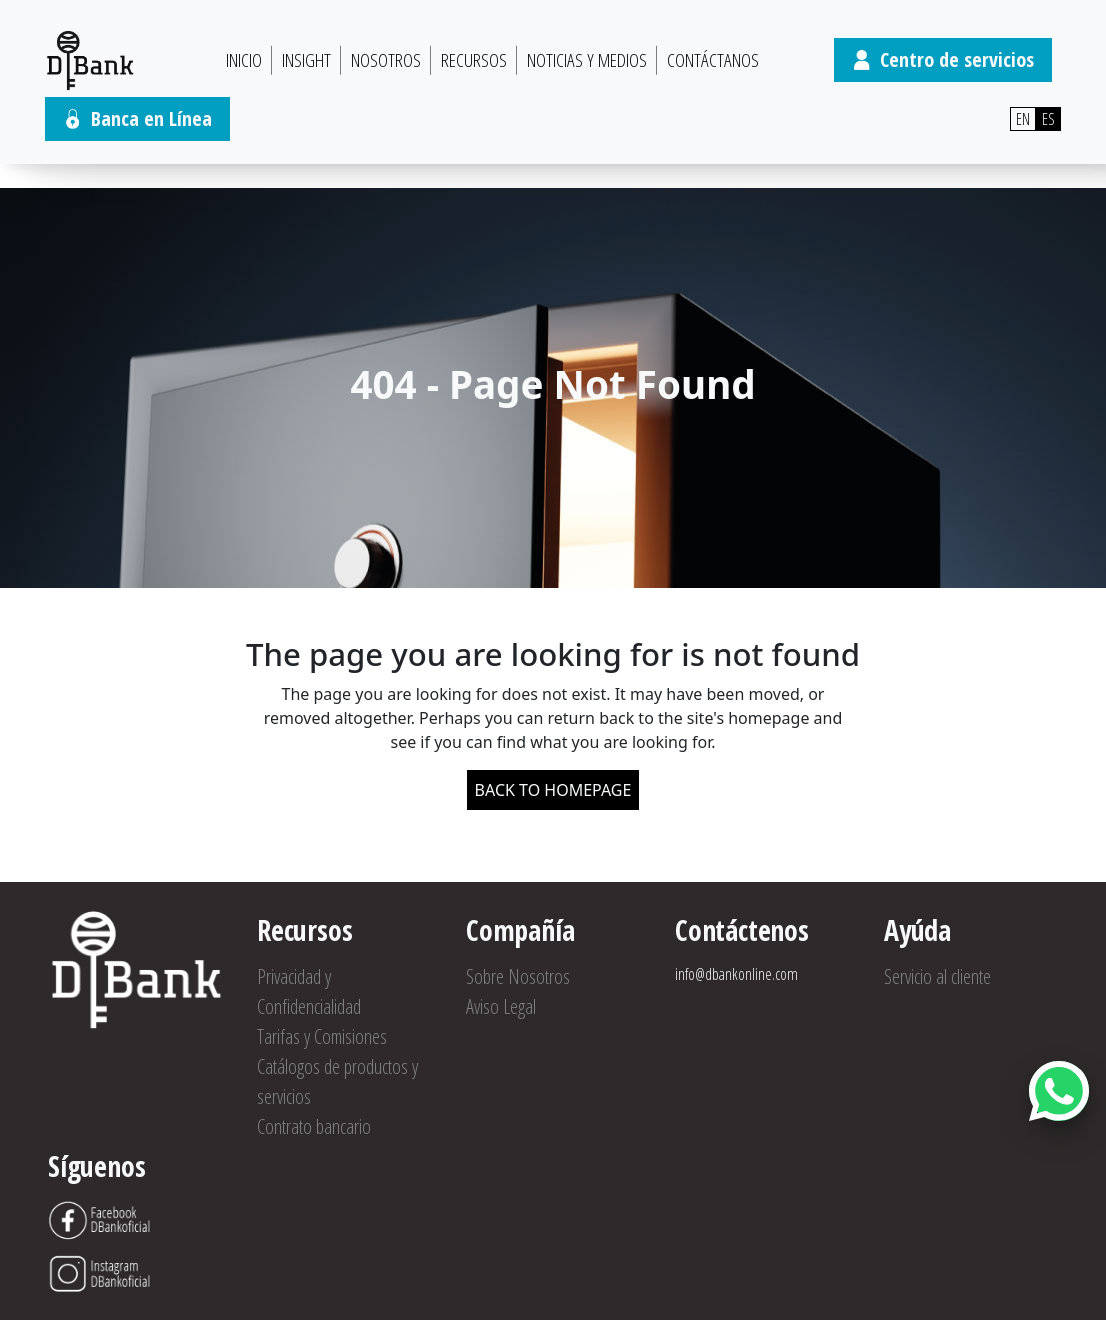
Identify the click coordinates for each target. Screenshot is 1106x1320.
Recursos (474, 60)
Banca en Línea (137, 118)
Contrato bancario (314, 1126)
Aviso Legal (501, 1006)
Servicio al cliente (937, 976)
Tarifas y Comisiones (322, 1036)
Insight (306, 60)
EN (1023, 119)
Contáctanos (713, 60)
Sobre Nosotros (518, 976)
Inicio (244, 60)
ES (1048, 119)
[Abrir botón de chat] (1059, 1091)
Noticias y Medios (587, 60)
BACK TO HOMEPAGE (553, 790)
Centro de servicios (943, 59)
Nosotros (386, 60)
